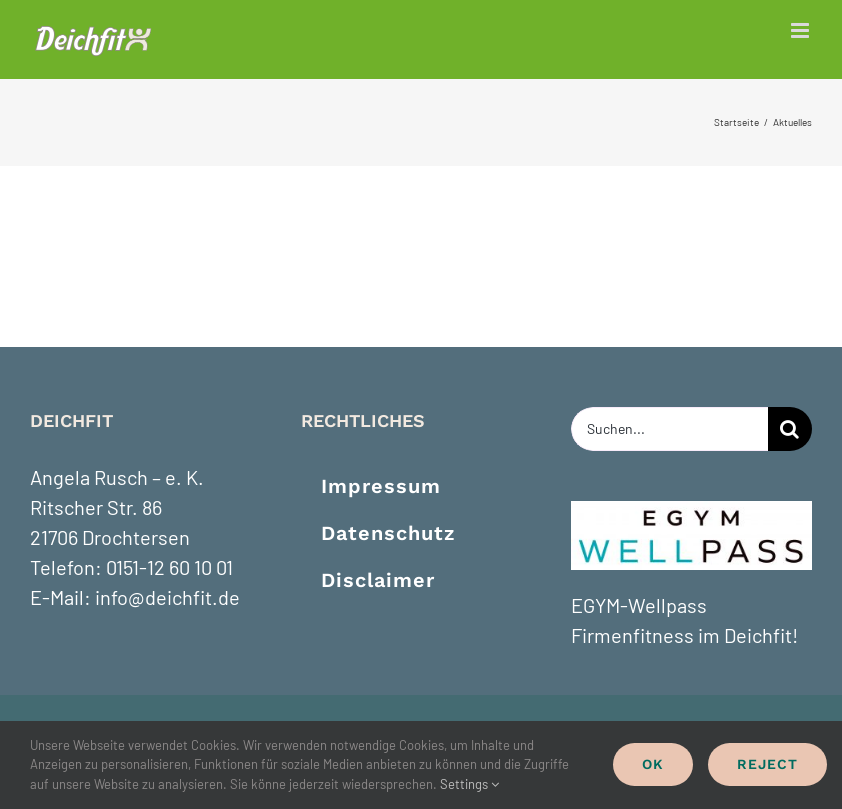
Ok (653, 764)
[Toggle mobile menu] (801, 30)
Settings (469, 784)
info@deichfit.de (167, 597)
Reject (767, 764)
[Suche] (790, 429)
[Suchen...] (669, 429)
